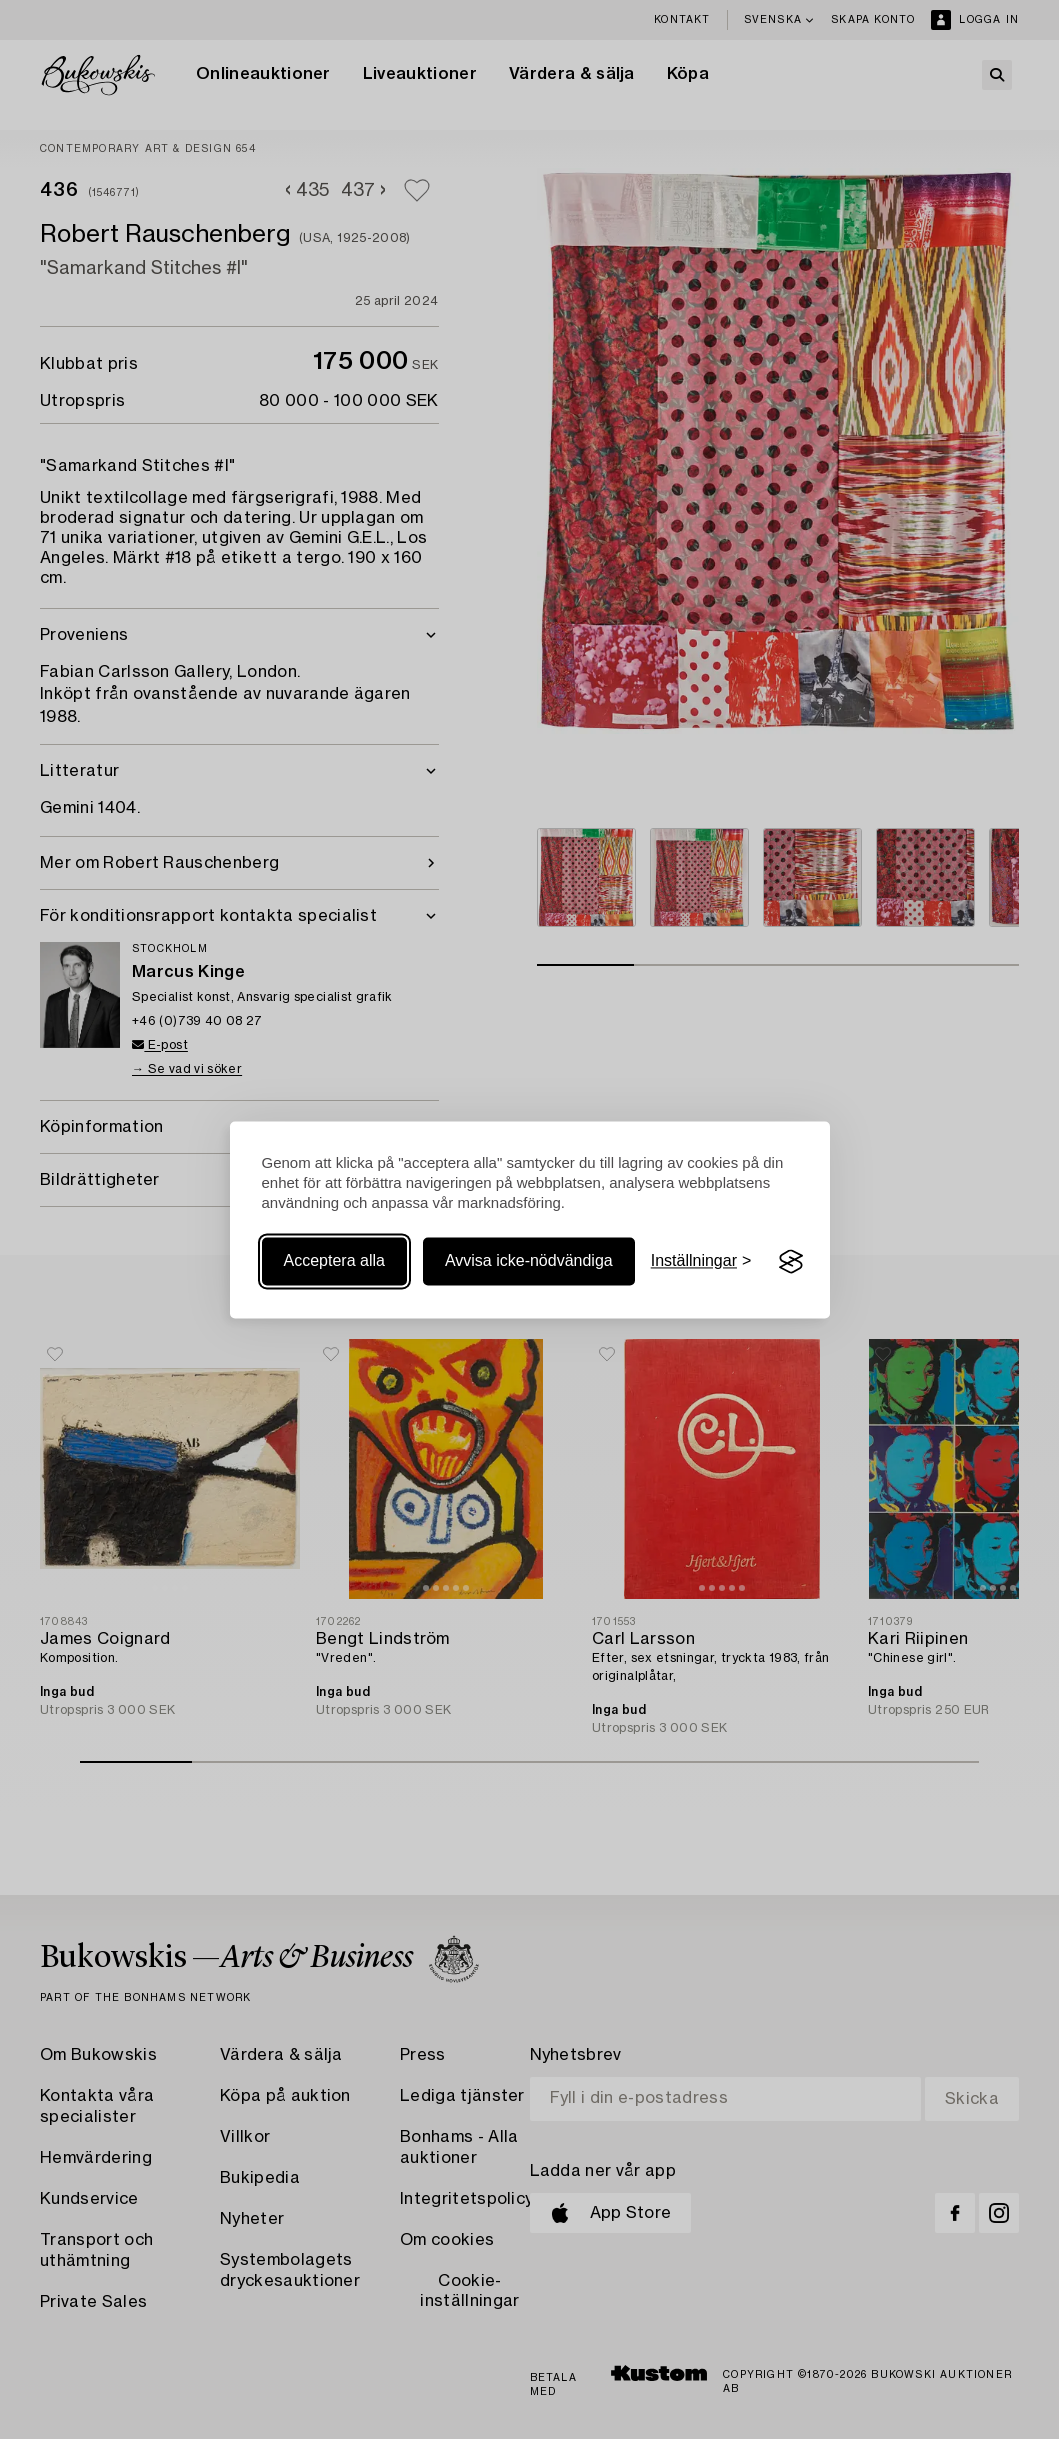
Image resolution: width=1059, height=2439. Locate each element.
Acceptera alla (334, 1261)
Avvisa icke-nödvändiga (529, 1261)
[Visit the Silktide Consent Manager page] (791, 1262)
